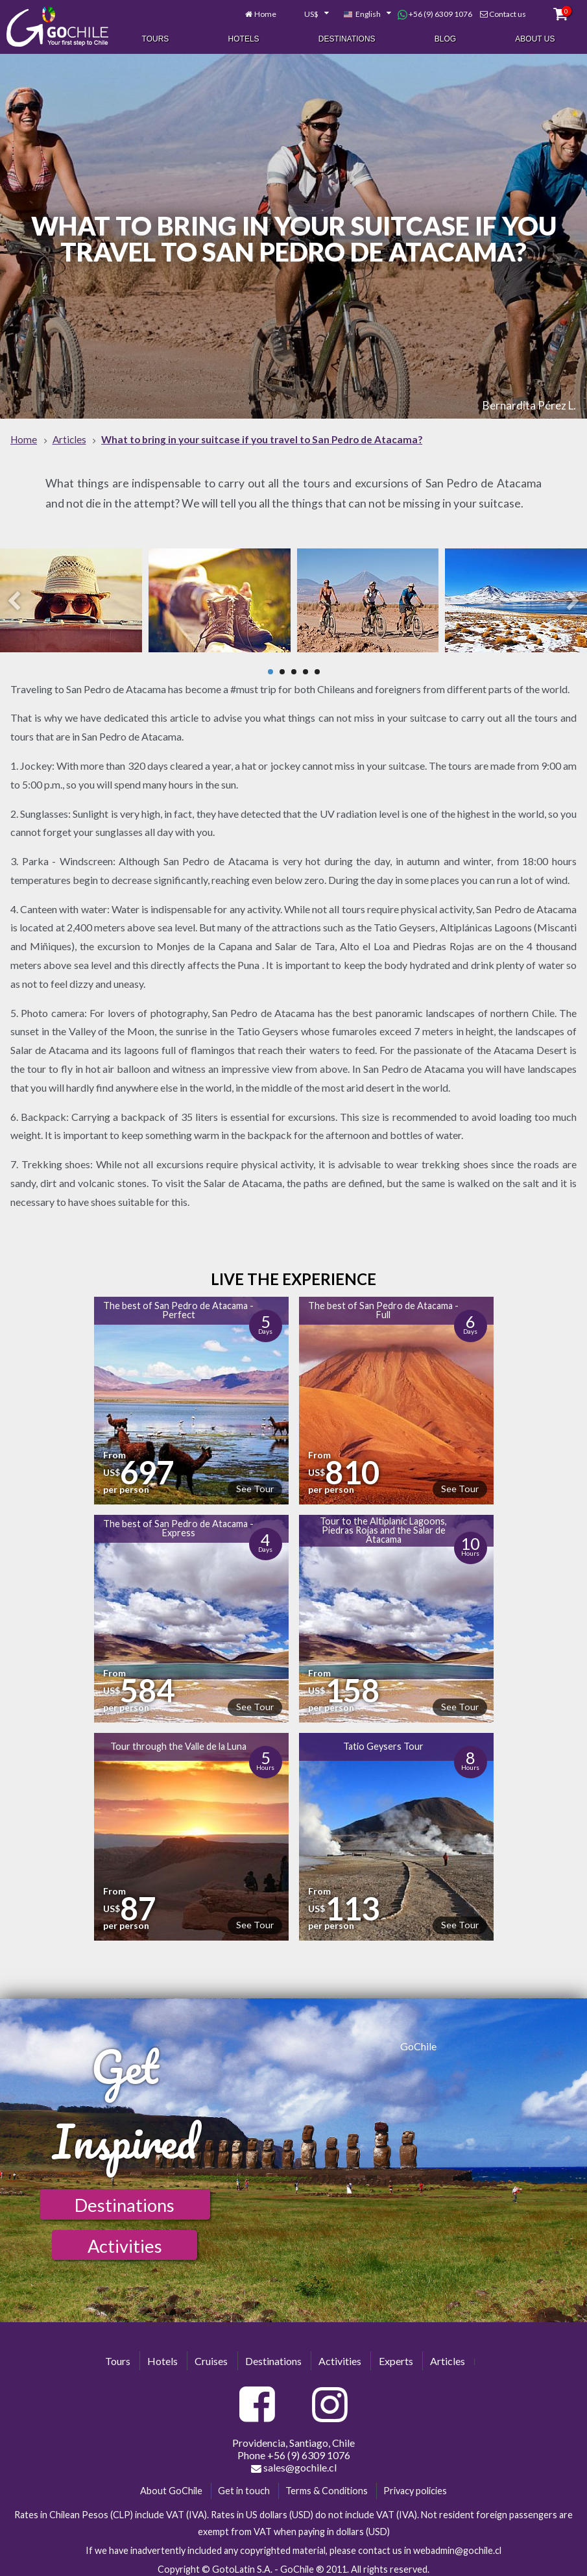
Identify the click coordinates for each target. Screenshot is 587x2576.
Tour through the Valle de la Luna (178, 1740)
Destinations (347, 37)
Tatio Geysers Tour (383, 1740)
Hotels (243, 37)
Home (265, 11)
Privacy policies (415, 2484)
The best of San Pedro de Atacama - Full (383, 1304)
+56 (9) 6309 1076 (435, 11)
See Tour (255, 1482)
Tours (155, 37)
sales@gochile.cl (294, 2461)
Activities (125, 2240)
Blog (445, 37)
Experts (396, 2355)
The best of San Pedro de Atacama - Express (178, 1522)
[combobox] (309, 11)
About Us (535, 37)
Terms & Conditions (326, 2484)
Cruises (211, 2355)
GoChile (418, 2040)
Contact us (507, 11)
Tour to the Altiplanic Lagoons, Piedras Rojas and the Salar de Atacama (383, 1524)
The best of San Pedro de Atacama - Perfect (178, 1304)
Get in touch (244, 2484)
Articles (447, 2355)
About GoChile (171, 2484)
